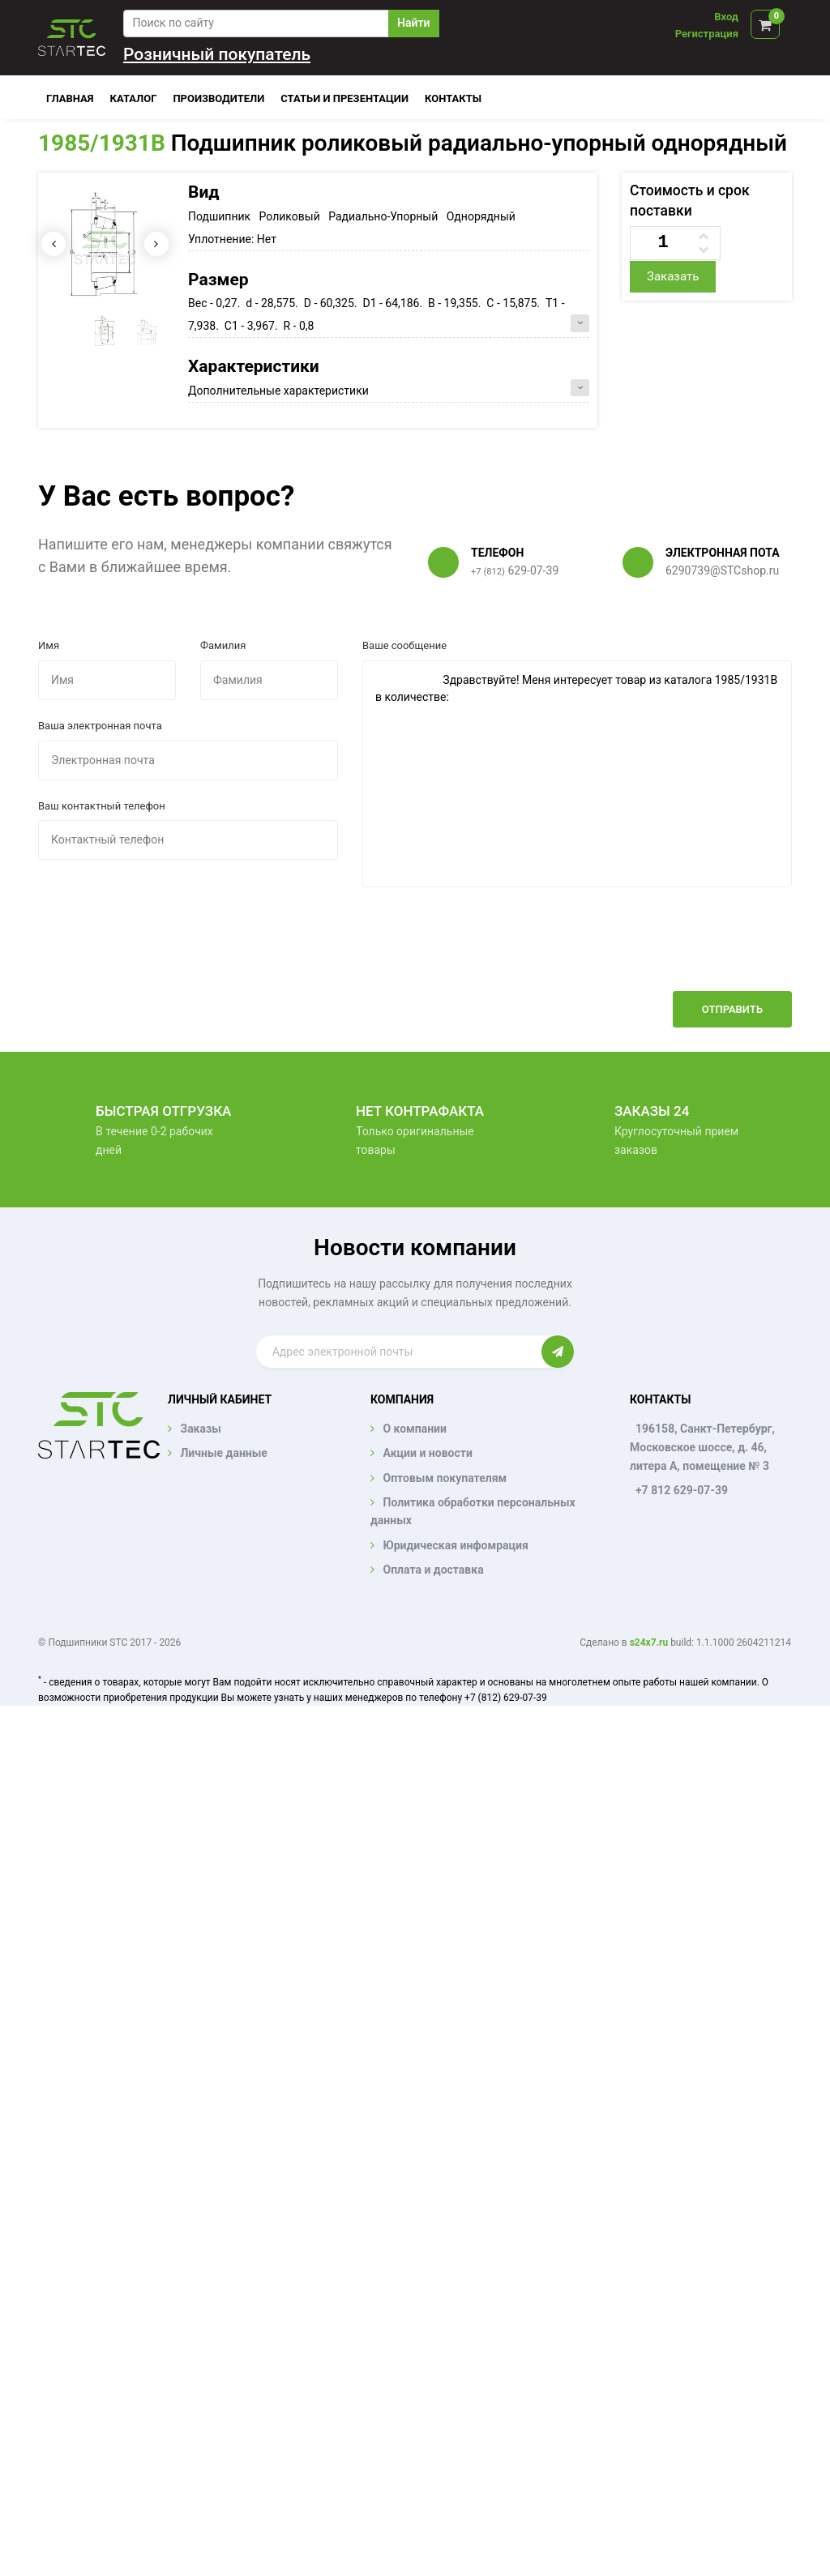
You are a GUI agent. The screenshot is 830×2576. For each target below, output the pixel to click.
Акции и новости (427, 1452)
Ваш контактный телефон (101, 806)
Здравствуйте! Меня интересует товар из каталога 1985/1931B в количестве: (577, 773)
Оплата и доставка (433, 1569)
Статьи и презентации (344, 98)
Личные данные (223, 1452)
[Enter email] (399, 1351)
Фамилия (223, 645)
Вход (726, 17)
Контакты (453, 98)
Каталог (133, 98)
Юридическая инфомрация (455, 1545)
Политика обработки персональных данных (472, 1511)
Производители (218, 98)
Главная (70, 98)
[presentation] (668, 951)
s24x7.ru (649, 1642)
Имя (48, 645)
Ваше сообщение (404, 645)
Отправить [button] (732, 1009)
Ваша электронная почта (100, 726)
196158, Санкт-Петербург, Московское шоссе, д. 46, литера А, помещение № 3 (702, 1447)
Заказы (200, 1428)
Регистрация (706, 34)
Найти (413, 22)
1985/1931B (101, 143)
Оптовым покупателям (445, 1478)
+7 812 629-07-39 (681, 1490)
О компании (414, 1428)
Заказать (673, 276)
